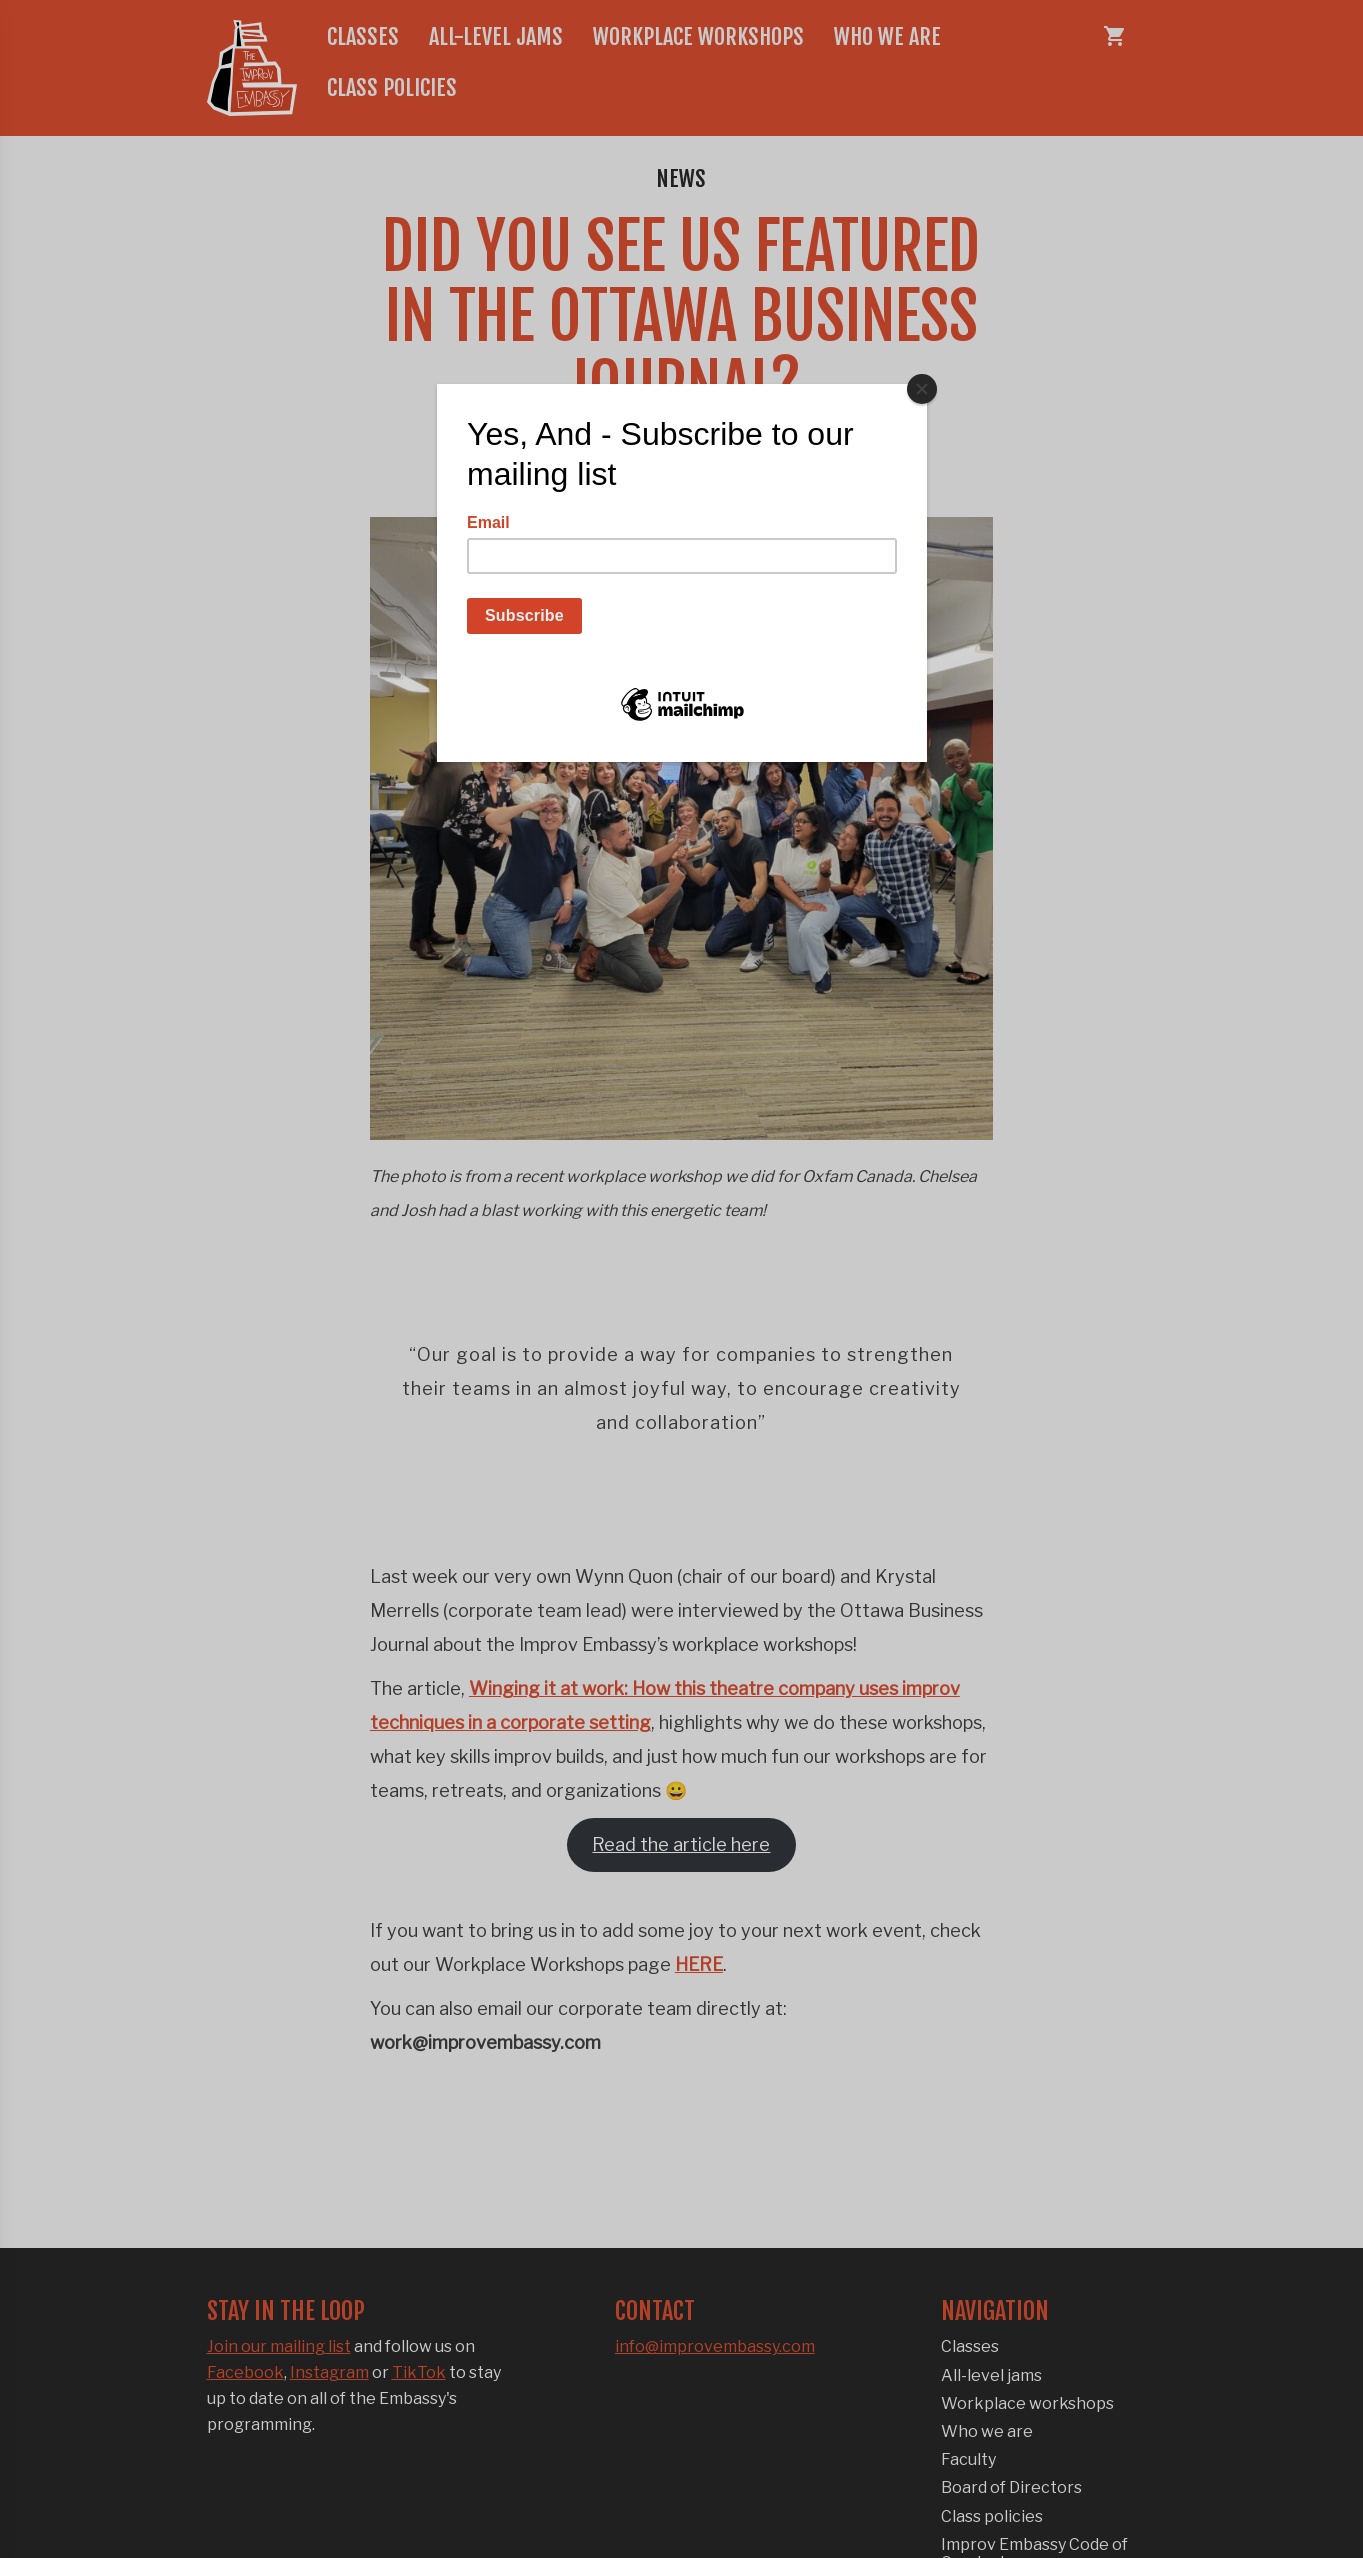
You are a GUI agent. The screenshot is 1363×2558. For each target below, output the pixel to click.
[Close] (922, 389)
